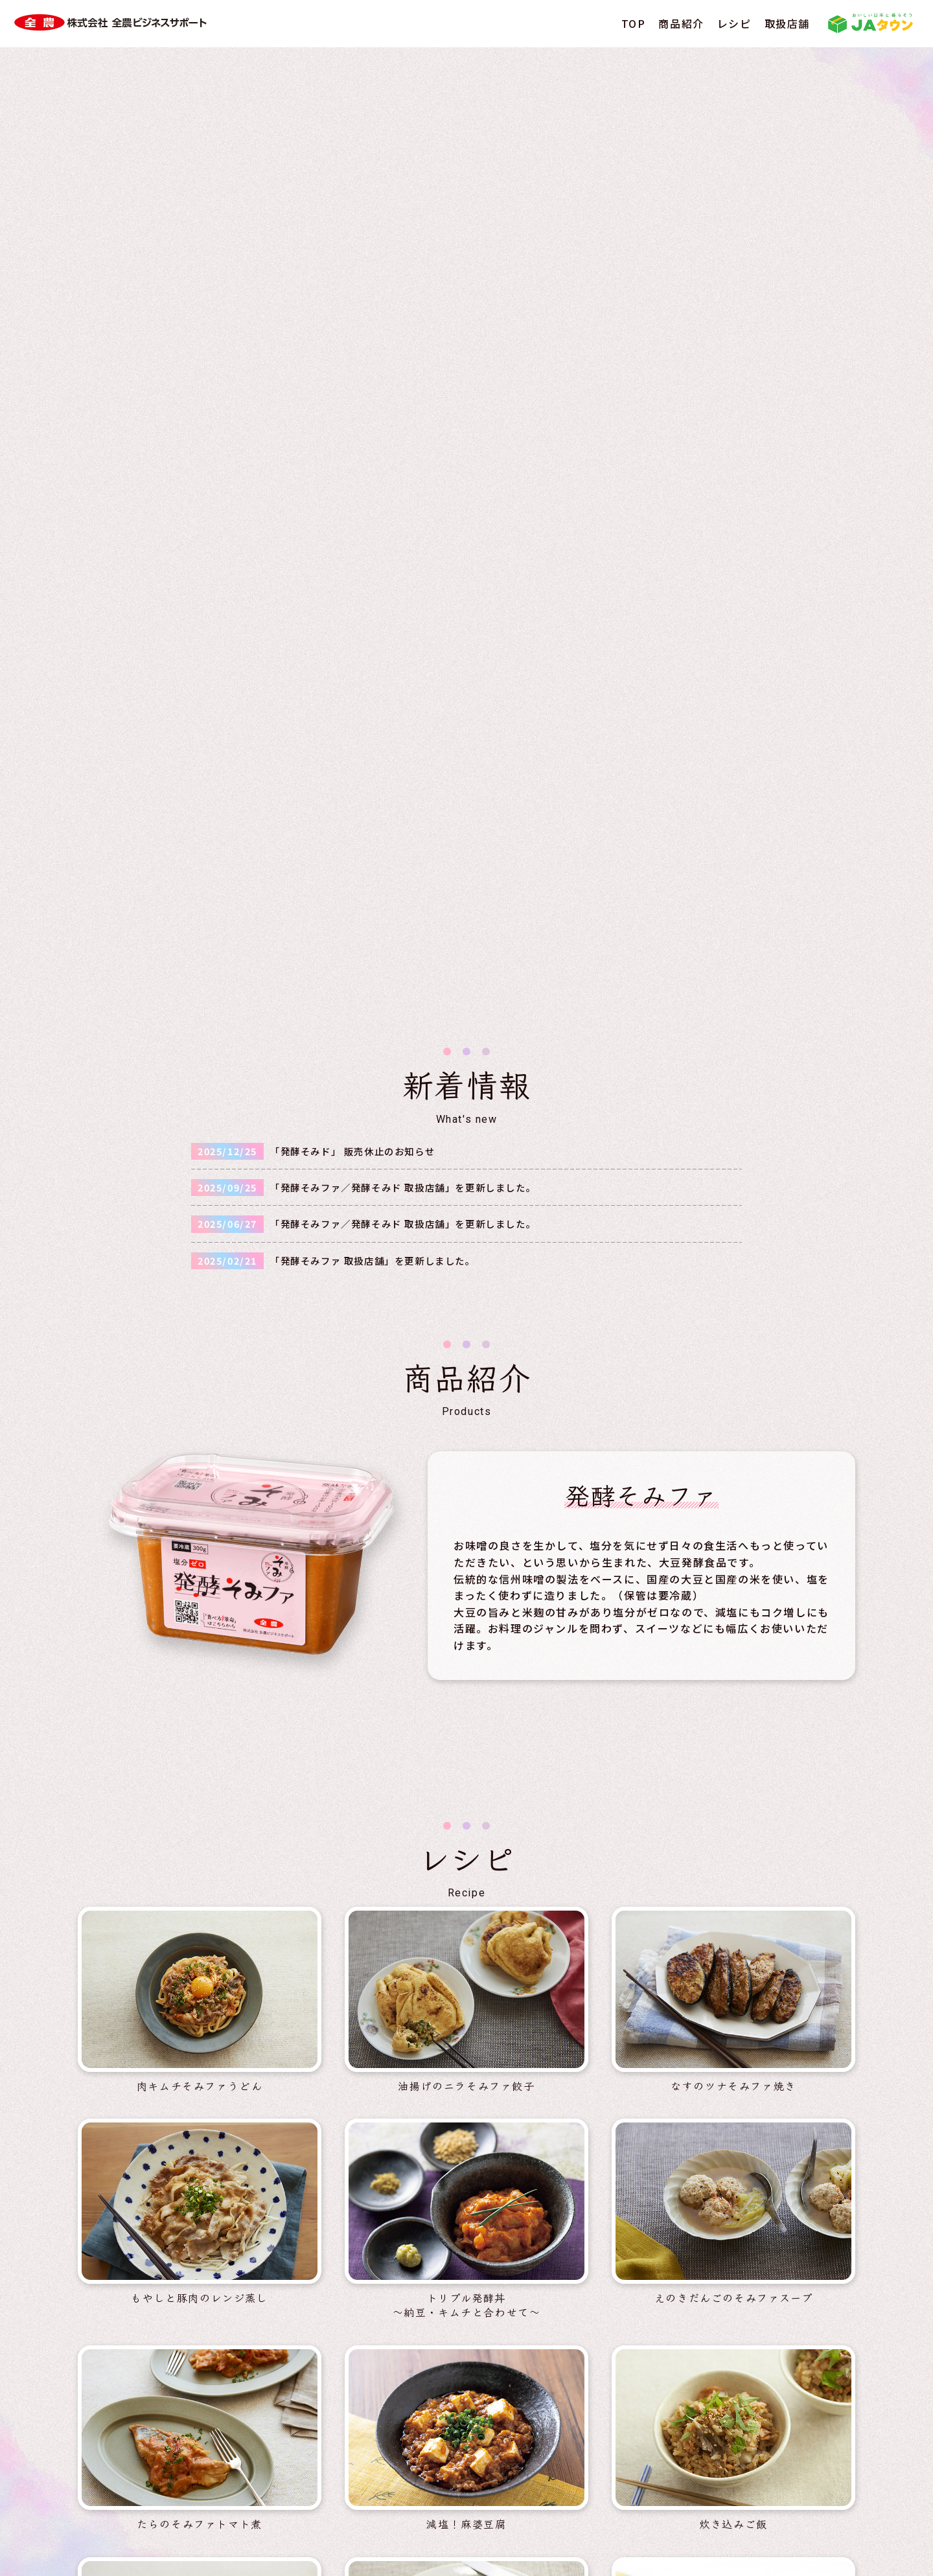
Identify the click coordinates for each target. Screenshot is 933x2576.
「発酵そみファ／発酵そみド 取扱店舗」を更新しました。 (403, 266)
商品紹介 (681, 23)
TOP (633, 23)
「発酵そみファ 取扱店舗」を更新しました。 (373, 339)
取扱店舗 (787, 23)
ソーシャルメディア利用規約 (719, 2524)
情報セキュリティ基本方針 (411, 2524)
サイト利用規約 (183, 2524)
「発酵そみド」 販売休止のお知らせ (352, 229)
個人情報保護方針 (284, 2524)
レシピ (734, 23)
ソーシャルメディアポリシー (563, 2524)
